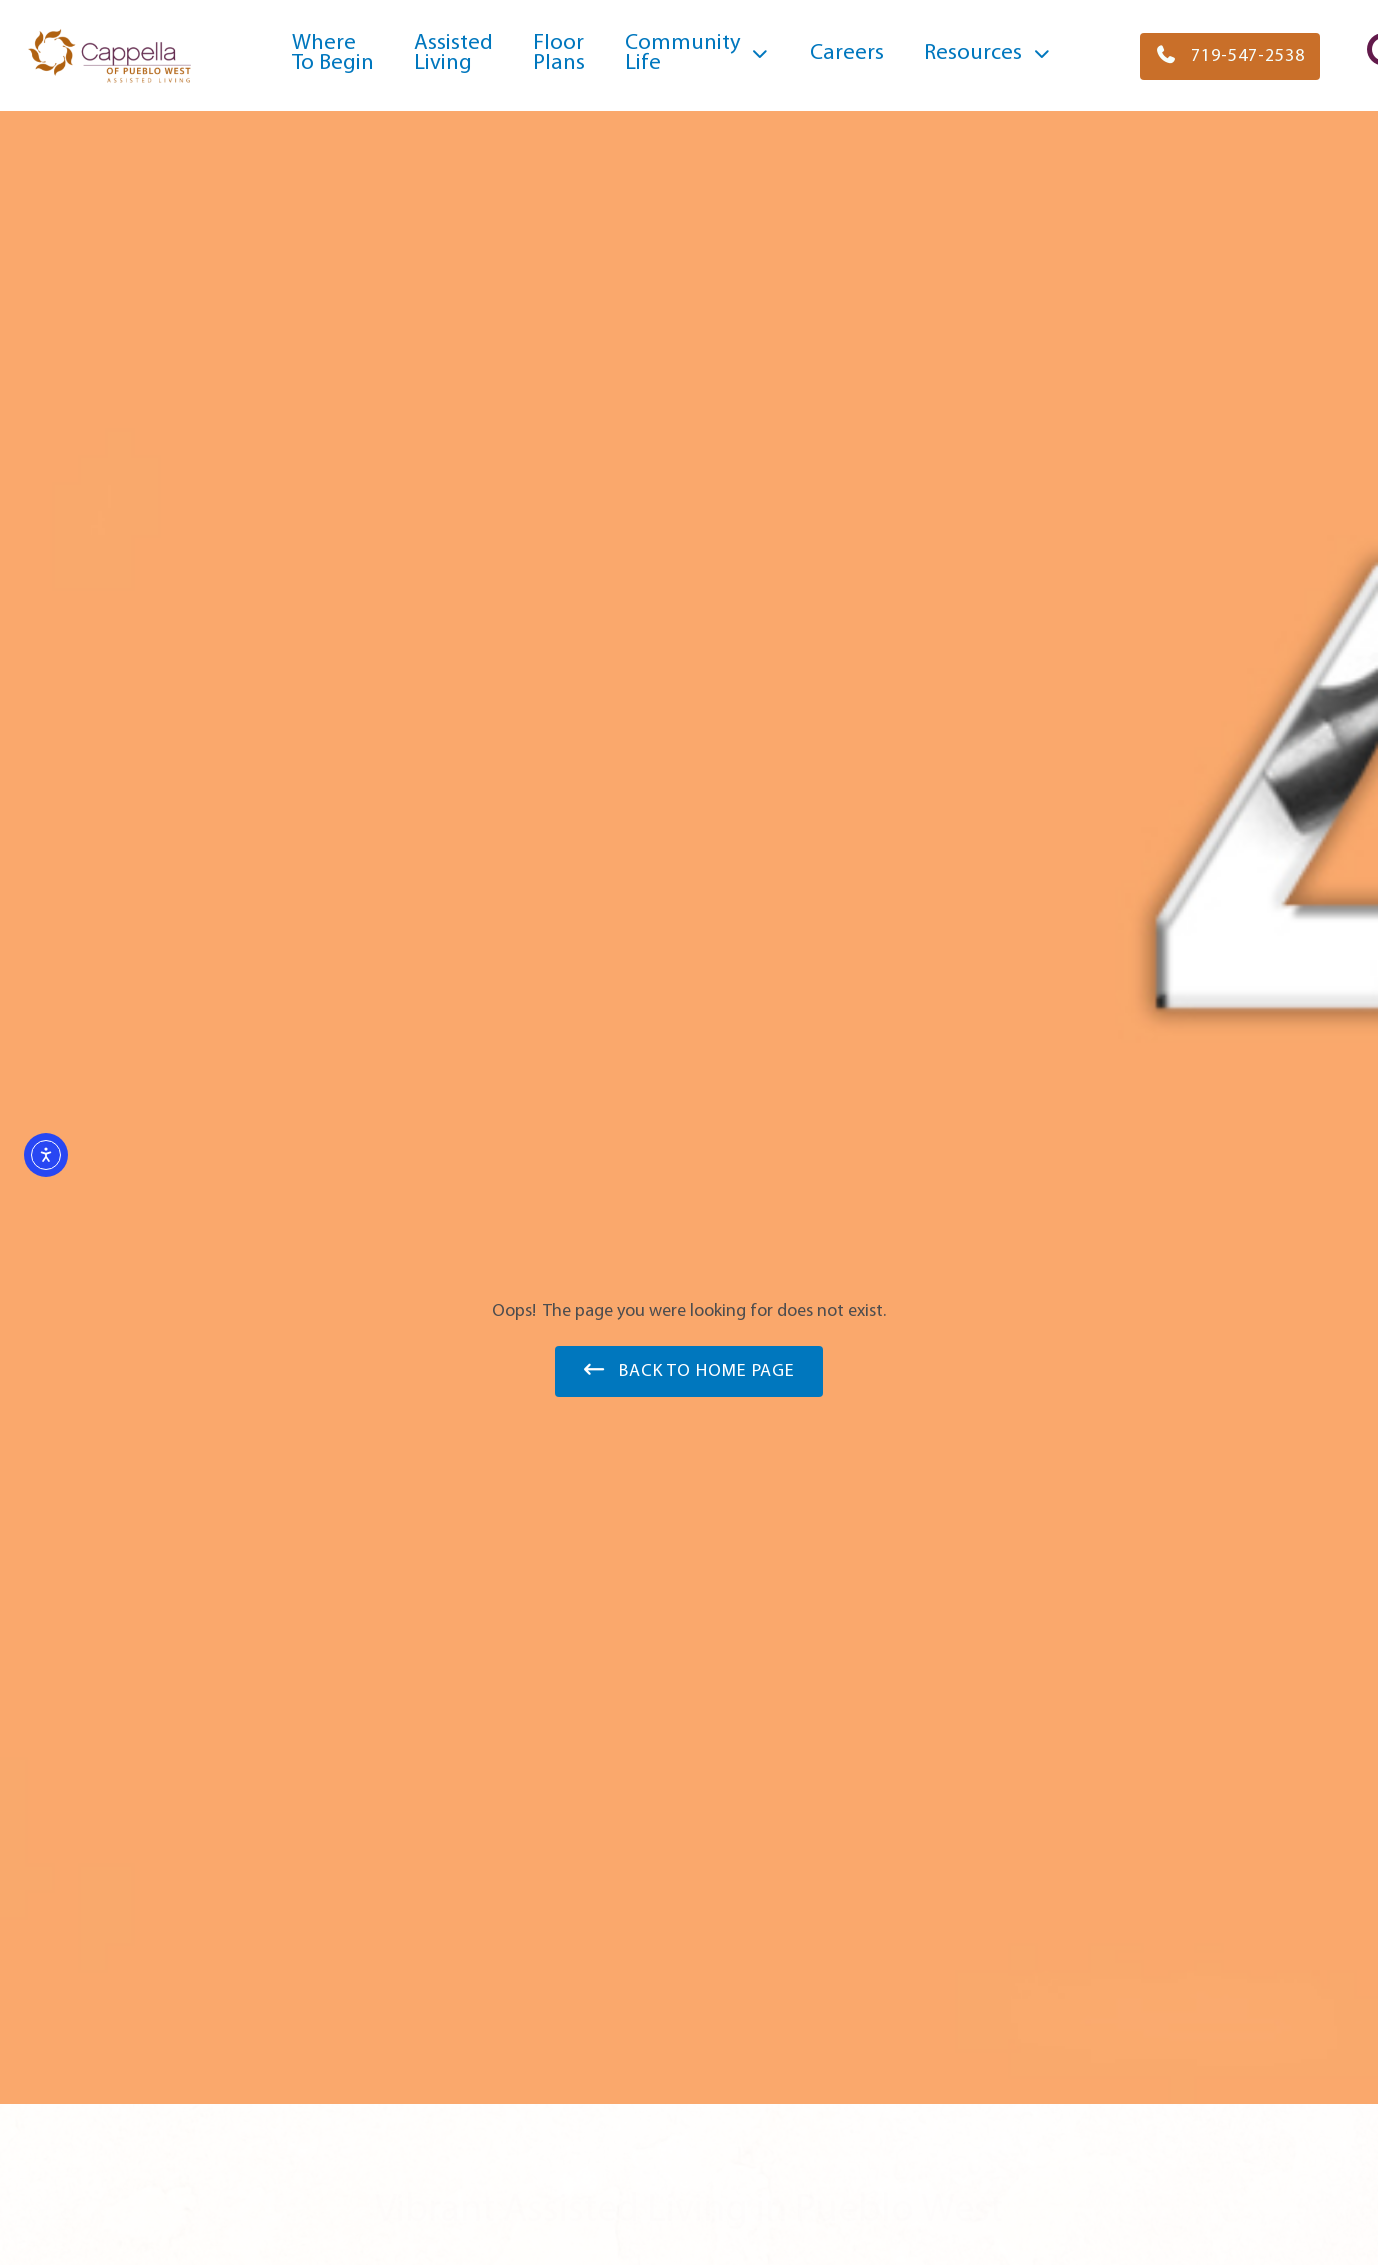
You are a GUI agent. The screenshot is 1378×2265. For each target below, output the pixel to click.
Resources (988, 54)
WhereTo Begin (333, 53)
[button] (1230, 56)
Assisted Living (453, 53)
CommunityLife (698, 53)
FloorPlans (559, 53)
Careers (847, 53)
